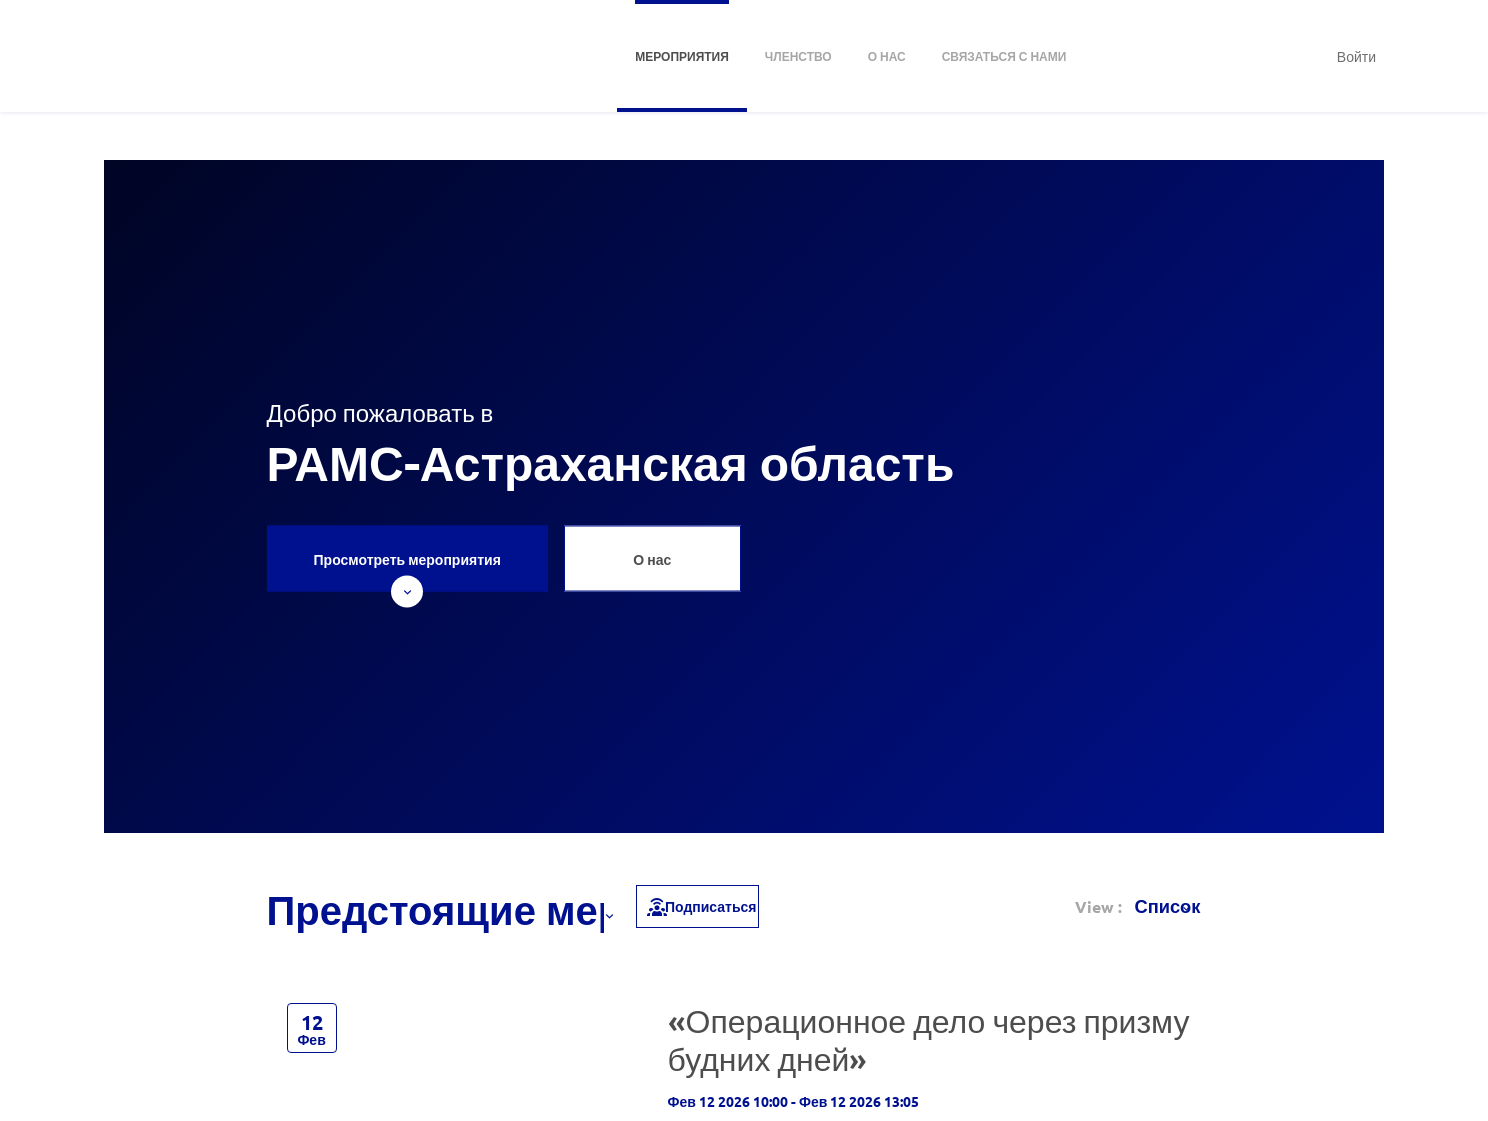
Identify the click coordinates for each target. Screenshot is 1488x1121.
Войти (1356, 56)
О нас (652, 559)
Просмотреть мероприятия (407, 571)
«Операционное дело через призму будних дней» (929, 1039)
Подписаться (700, 906)
